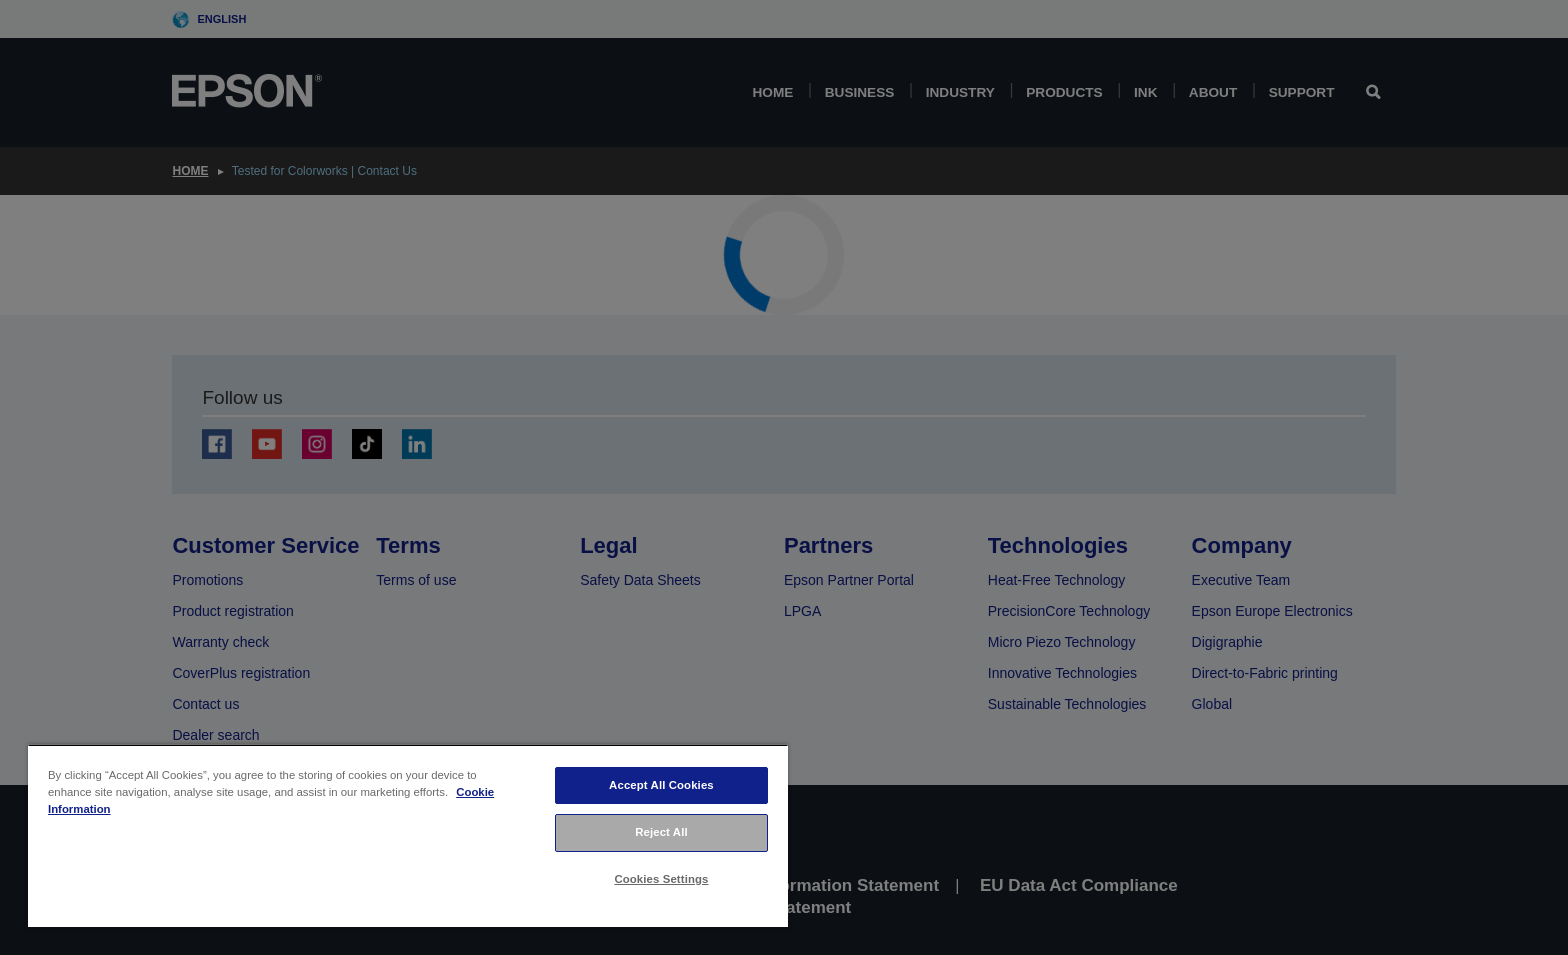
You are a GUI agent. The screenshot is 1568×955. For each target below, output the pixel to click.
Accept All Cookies (661, 785)
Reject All (661, 832)
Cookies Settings (661, 879)
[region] (408, 835)
